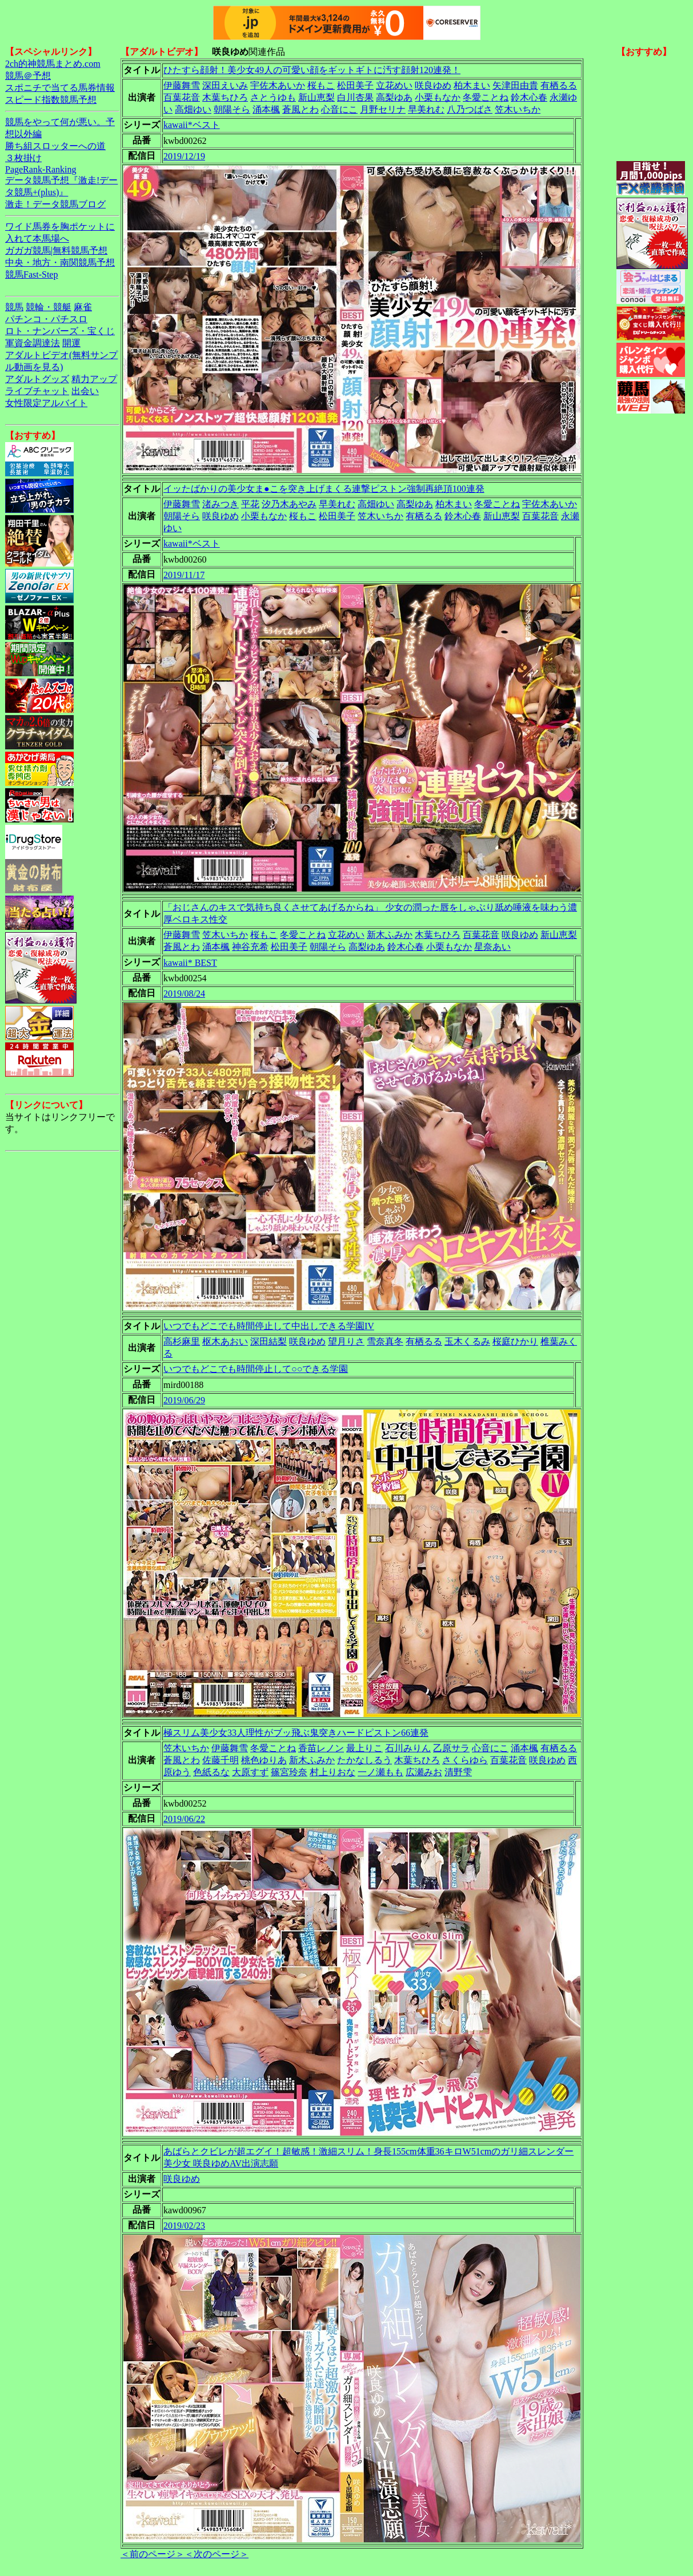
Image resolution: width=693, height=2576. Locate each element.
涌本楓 (266, 109)
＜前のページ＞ (153, 2554)
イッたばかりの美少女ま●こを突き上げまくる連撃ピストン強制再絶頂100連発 (323, 488)
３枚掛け (23, 158)
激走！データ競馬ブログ (55, 204)
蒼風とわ (300, 109)
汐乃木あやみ (289, 504)
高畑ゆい (193, 109)
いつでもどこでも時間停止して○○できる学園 (255, 1369)
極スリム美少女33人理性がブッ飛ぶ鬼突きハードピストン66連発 (295, 1733)
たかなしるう (364, 1760)
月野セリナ (383, 109)
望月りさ (346, 1341)
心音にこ (339, 109)
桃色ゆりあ (264, 1760)
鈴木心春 (529, 97)
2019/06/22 (184, 1819)
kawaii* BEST (190, 963)
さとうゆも (273, 97)
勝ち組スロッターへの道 (55, 146)
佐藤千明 (220, 1760)
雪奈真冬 (385, 1341)
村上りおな (332, 1772)
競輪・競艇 (48, 307)
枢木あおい (225, 1341)
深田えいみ (225, 85)
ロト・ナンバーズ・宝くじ (60, 331)
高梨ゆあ (394, 97)
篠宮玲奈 (289, 1772)
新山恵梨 (316, 97)
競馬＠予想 (28, 76)
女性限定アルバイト (46, 403)
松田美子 (355, 85)
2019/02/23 (184, 2225)
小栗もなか (437, 97)
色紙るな (211, 1772)
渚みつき (220, 504)
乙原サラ (451, 1748)
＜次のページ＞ (217, 2554)
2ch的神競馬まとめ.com (53, 64)
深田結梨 (268, 1341)
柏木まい (472, 85)
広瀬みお (424, 1772)
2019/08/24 (184, 993)
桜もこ (321, 85)
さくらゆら (465, 1760)
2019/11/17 (184, 575)
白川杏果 (355, 97)
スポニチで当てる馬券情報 (60, 88)
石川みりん (408, 1748)
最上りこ (364, 1748)
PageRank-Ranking (40, 169)
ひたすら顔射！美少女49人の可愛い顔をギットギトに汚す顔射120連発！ (311, 70)
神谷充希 (250, 947)
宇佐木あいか (277, 85)
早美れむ (426, 109)
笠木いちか (517, 109)
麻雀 (83, 307)
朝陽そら (232, 109)
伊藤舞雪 (181, 85)
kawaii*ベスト (191, 125)
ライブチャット (37, 391)
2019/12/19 (184, 156)
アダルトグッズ (37, 379)
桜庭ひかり (515, 1341)
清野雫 (458, 1772)
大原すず (250, 1772)
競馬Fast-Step (31, 274)
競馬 (14, 307)
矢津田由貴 (515, 85)
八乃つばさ (469, 109)
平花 (250, 504)
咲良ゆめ (433, 85)
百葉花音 (181, 97)
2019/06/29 (184, 1400)
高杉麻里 (181, 1341)
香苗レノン (321, 1748)
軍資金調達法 (32, 343)
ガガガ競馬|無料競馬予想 (56, 250)
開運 (71, 343)
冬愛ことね (485, 97)
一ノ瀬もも (380, 1772)
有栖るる (558, 85)
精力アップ (94, 379)
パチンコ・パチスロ (46, 319)
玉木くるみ (467, 1341)
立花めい (394, 85)
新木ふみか (389, 935)
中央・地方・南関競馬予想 (60, 262)
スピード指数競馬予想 (51, 100)
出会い (85, 391)
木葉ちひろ (225, 97)
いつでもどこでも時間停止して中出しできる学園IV (268, 1326)
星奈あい (492, 947)
